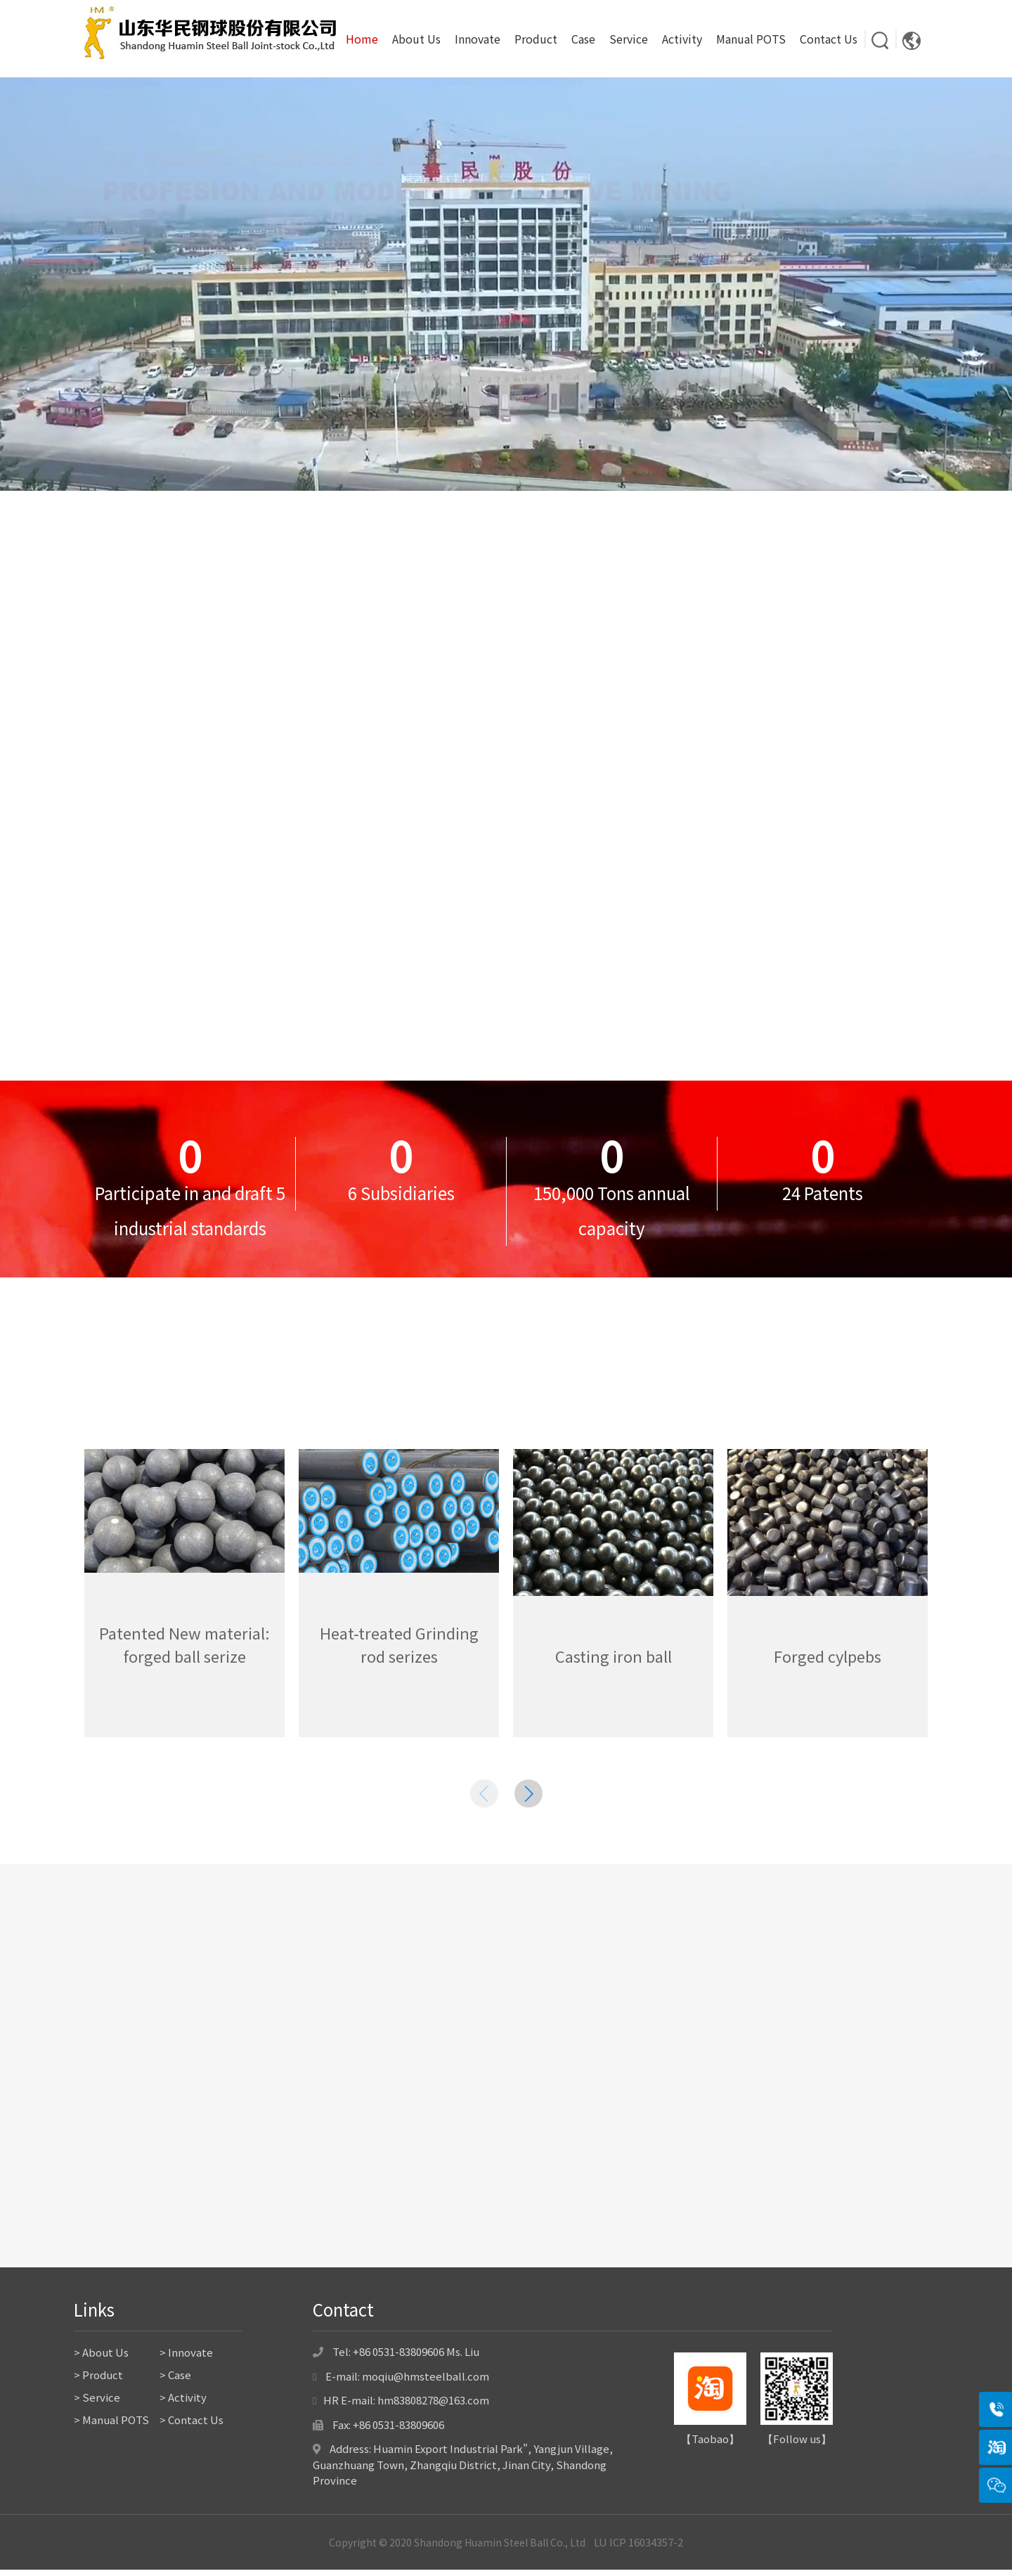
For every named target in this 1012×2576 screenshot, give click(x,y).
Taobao (710, 2444)
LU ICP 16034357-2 (638, 2548)
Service (628, 38)
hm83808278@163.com (433, 2406)
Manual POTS (751, 38)
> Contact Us (191, 2426)
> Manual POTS (111, 2426)
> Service (97, 2403)
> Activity (183, 2403)
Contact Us (828, 38)
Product (535, 38)
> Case (175, 2381)
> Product (98, 2381)
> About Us (101, 2358)
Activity (682, 38)
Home (362, 38)
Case (583, 38)
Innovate (477, 38)
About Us (416, 38)
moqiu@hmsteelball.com (425, 2382)
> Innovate (186, 2358)
